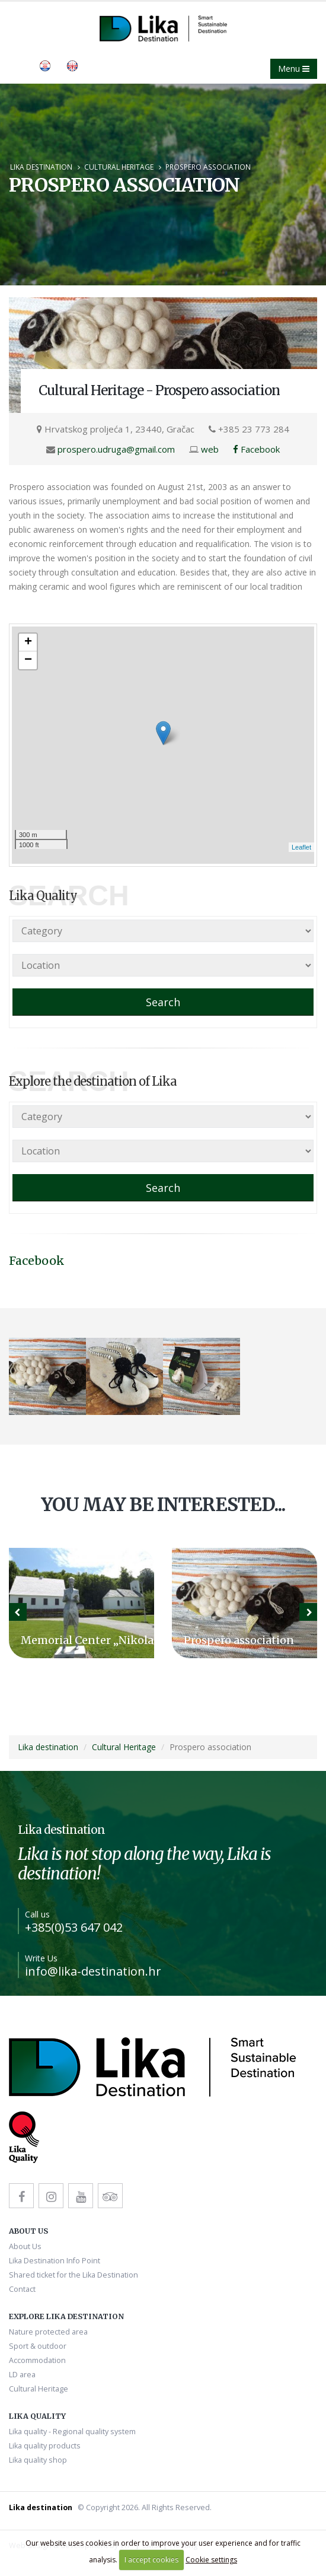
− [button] (28, 660)
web (210, 449)
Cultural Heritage (119, 166)
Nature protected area (48, 2332)
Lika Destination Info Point (54, 2261)
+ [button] (28, 642)
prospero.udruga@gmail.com (116, 449)
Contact (22, 2289)
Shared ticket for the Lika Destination (73, 2275)
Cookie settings (211, 2560)
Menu (293, 68)
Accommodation (37, 2360)
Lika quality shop (38, 2460)
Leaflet (301, 847)
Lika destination (41, 166)
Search (163, 1002)
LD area (22, 2375)
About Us (25, 2246)
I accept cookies (151, 2560)
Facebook (256, 449)
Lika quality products (45, 2446)
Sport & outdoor (37, 2346)
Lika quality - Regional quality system (72, 2431)
